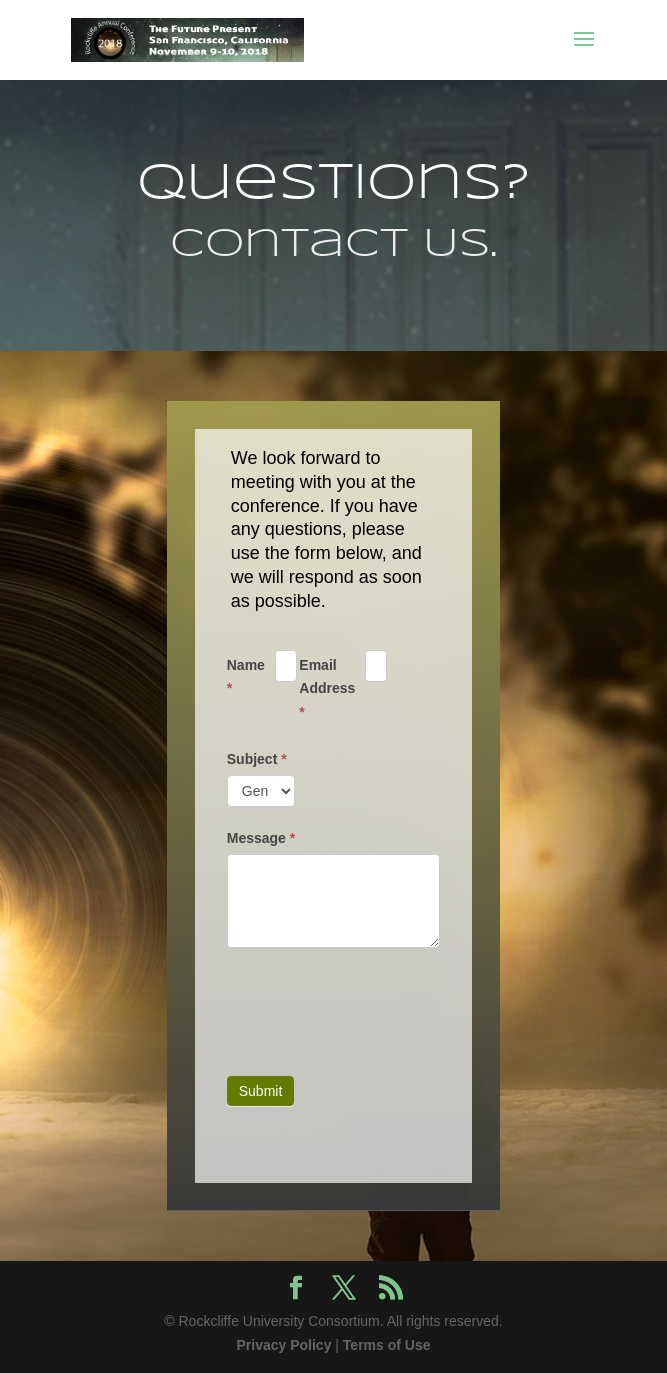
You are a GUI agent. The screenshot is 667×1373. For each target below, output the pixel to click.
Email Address (327, 689)
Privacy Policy (283, 1345)
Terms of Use (387, 1345)
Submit (261, 1091)
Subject (257, 759)
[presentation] (379, 1007)
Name (246, 677)
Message (261, 838)
